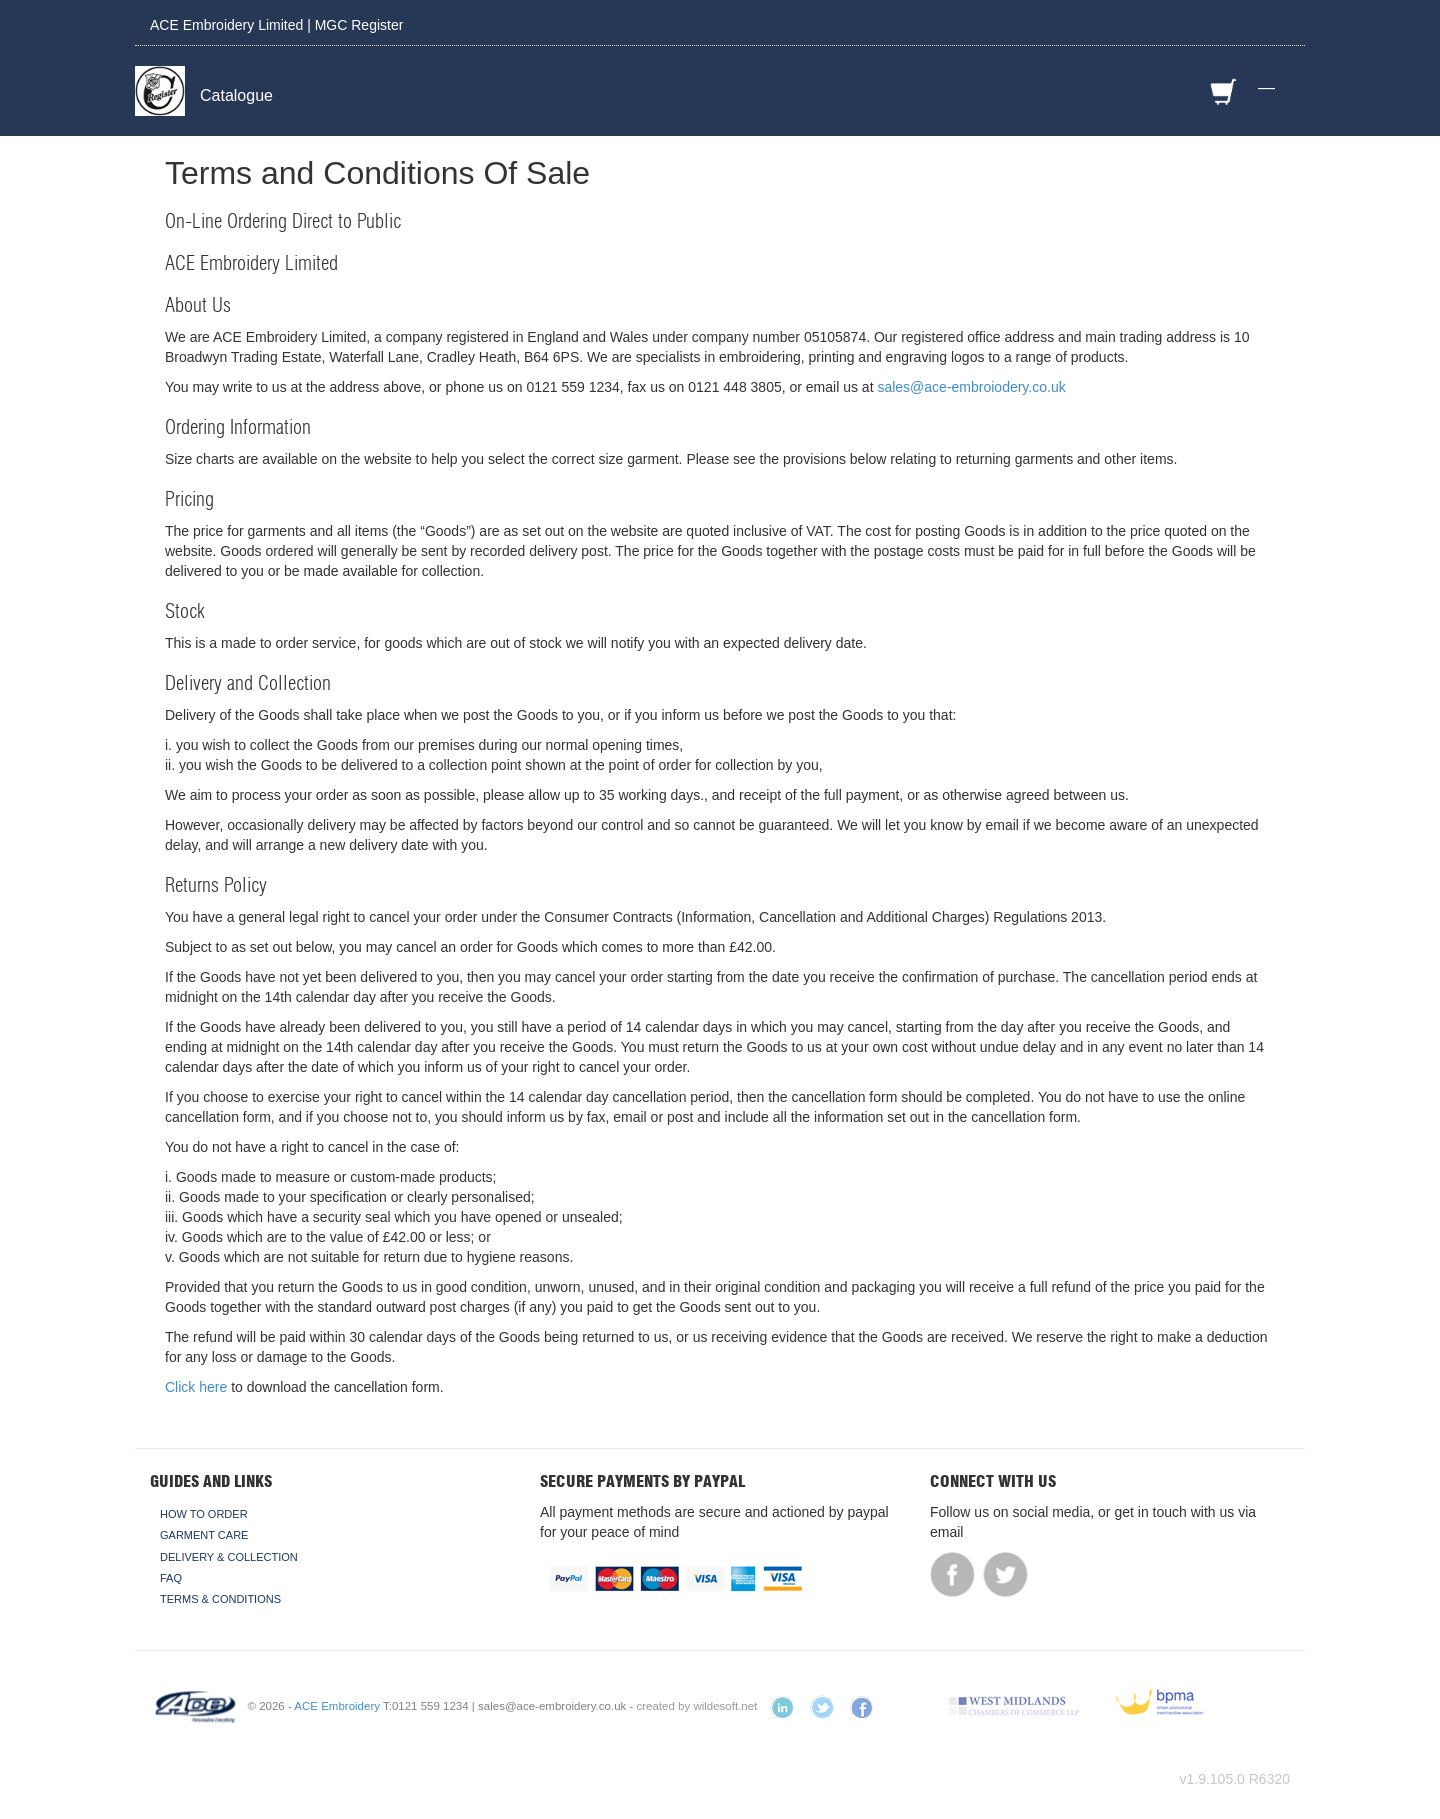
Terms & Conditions (220, 1599)
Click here (196, 1387)
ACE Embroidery (337, 1706)
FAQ (171, 1578)
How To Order (204, 1514)
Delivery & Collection (229, 1557)
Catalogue (236, 95)
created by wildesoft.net (697, 1706)
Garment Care (204, 1535)
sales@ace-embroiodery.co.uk (971, 387)
